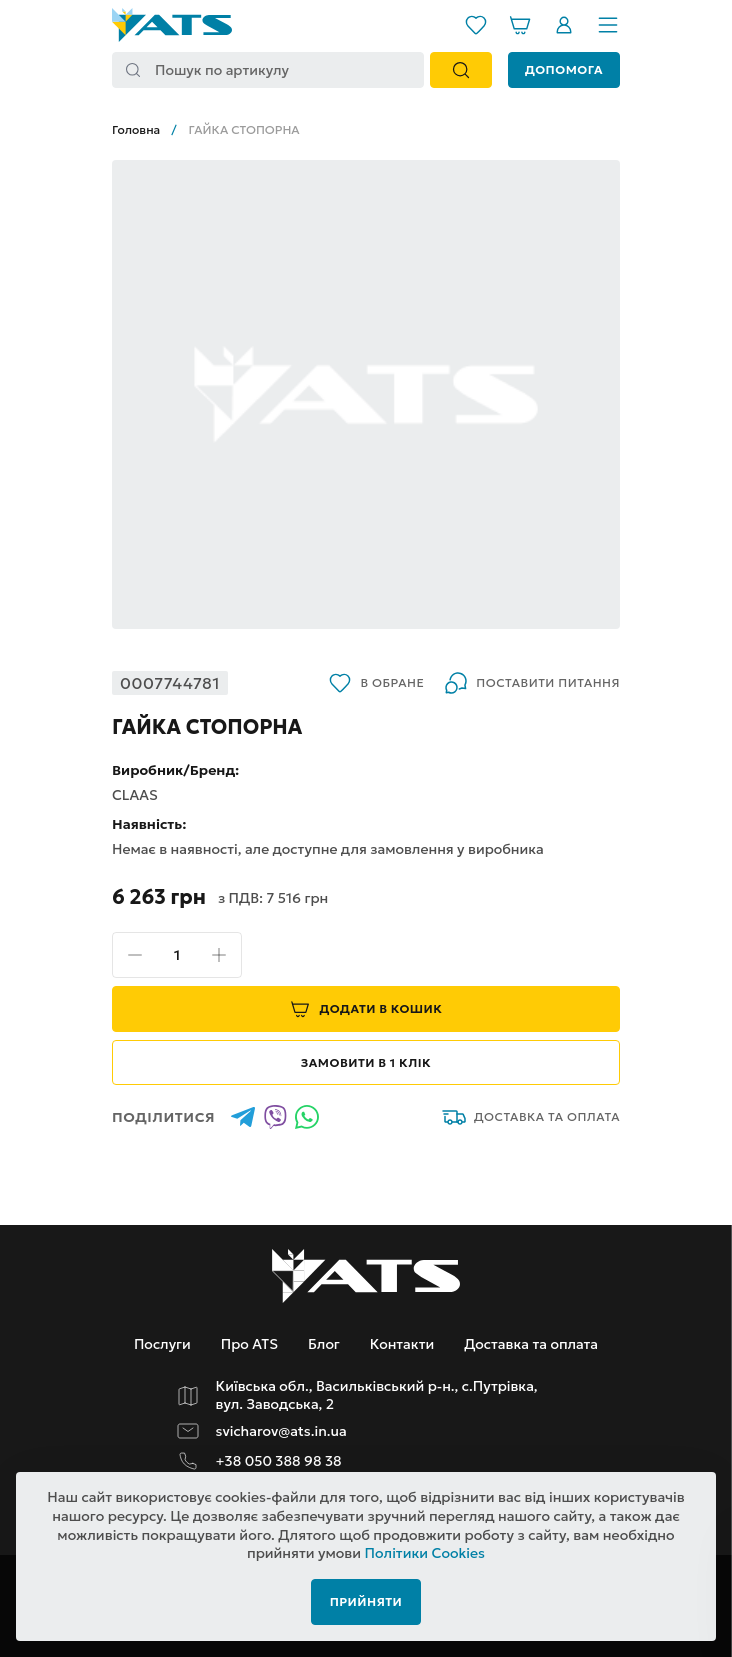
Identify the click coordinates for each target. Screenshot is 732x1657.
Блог (324, 1344)
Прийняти (366, 1601)
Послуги (162, 1344)
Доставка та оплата (531, 1117)
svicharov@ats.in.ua (281, 1431)
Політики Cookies (425, 1553)
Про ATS (249, 1344)
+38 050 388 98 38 (279, 1461)
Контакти (402, 1344)
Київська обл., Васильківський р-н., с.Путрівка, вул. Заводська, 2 (377, 1395)
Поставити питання (532, 683)
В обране (376, 683)
